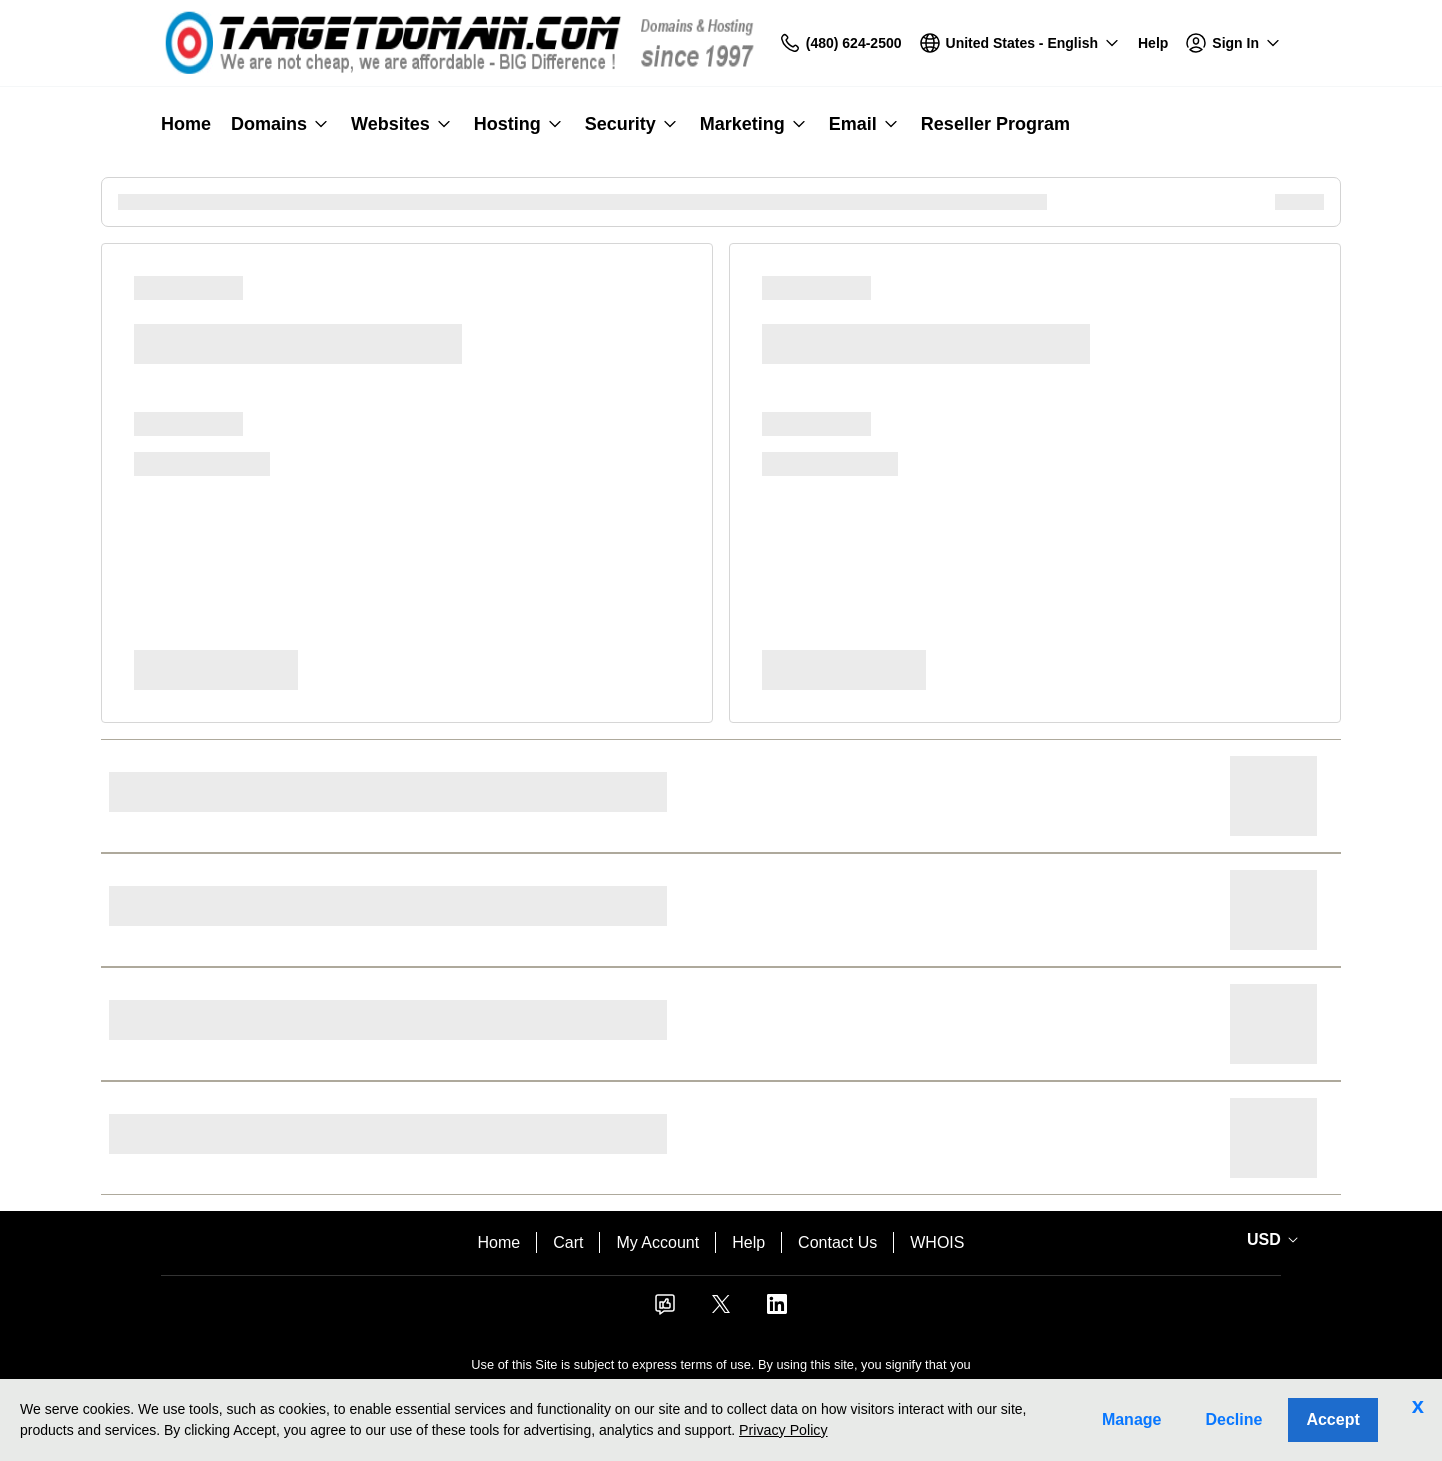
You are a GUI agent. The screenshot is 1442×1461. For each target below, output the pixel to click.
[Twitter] (721, 1310)
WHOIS (937, 1242)
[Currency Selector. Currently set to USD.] (1269, 1240)
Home (499, 1242)
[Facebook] (665, 1310)
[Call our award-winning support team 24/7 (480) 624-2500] (1153, 43)
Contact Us (837, 1242)
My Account (657, 1242)
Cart (568, 1242)
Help (748, 1242)
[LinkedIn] (777, 1310)
